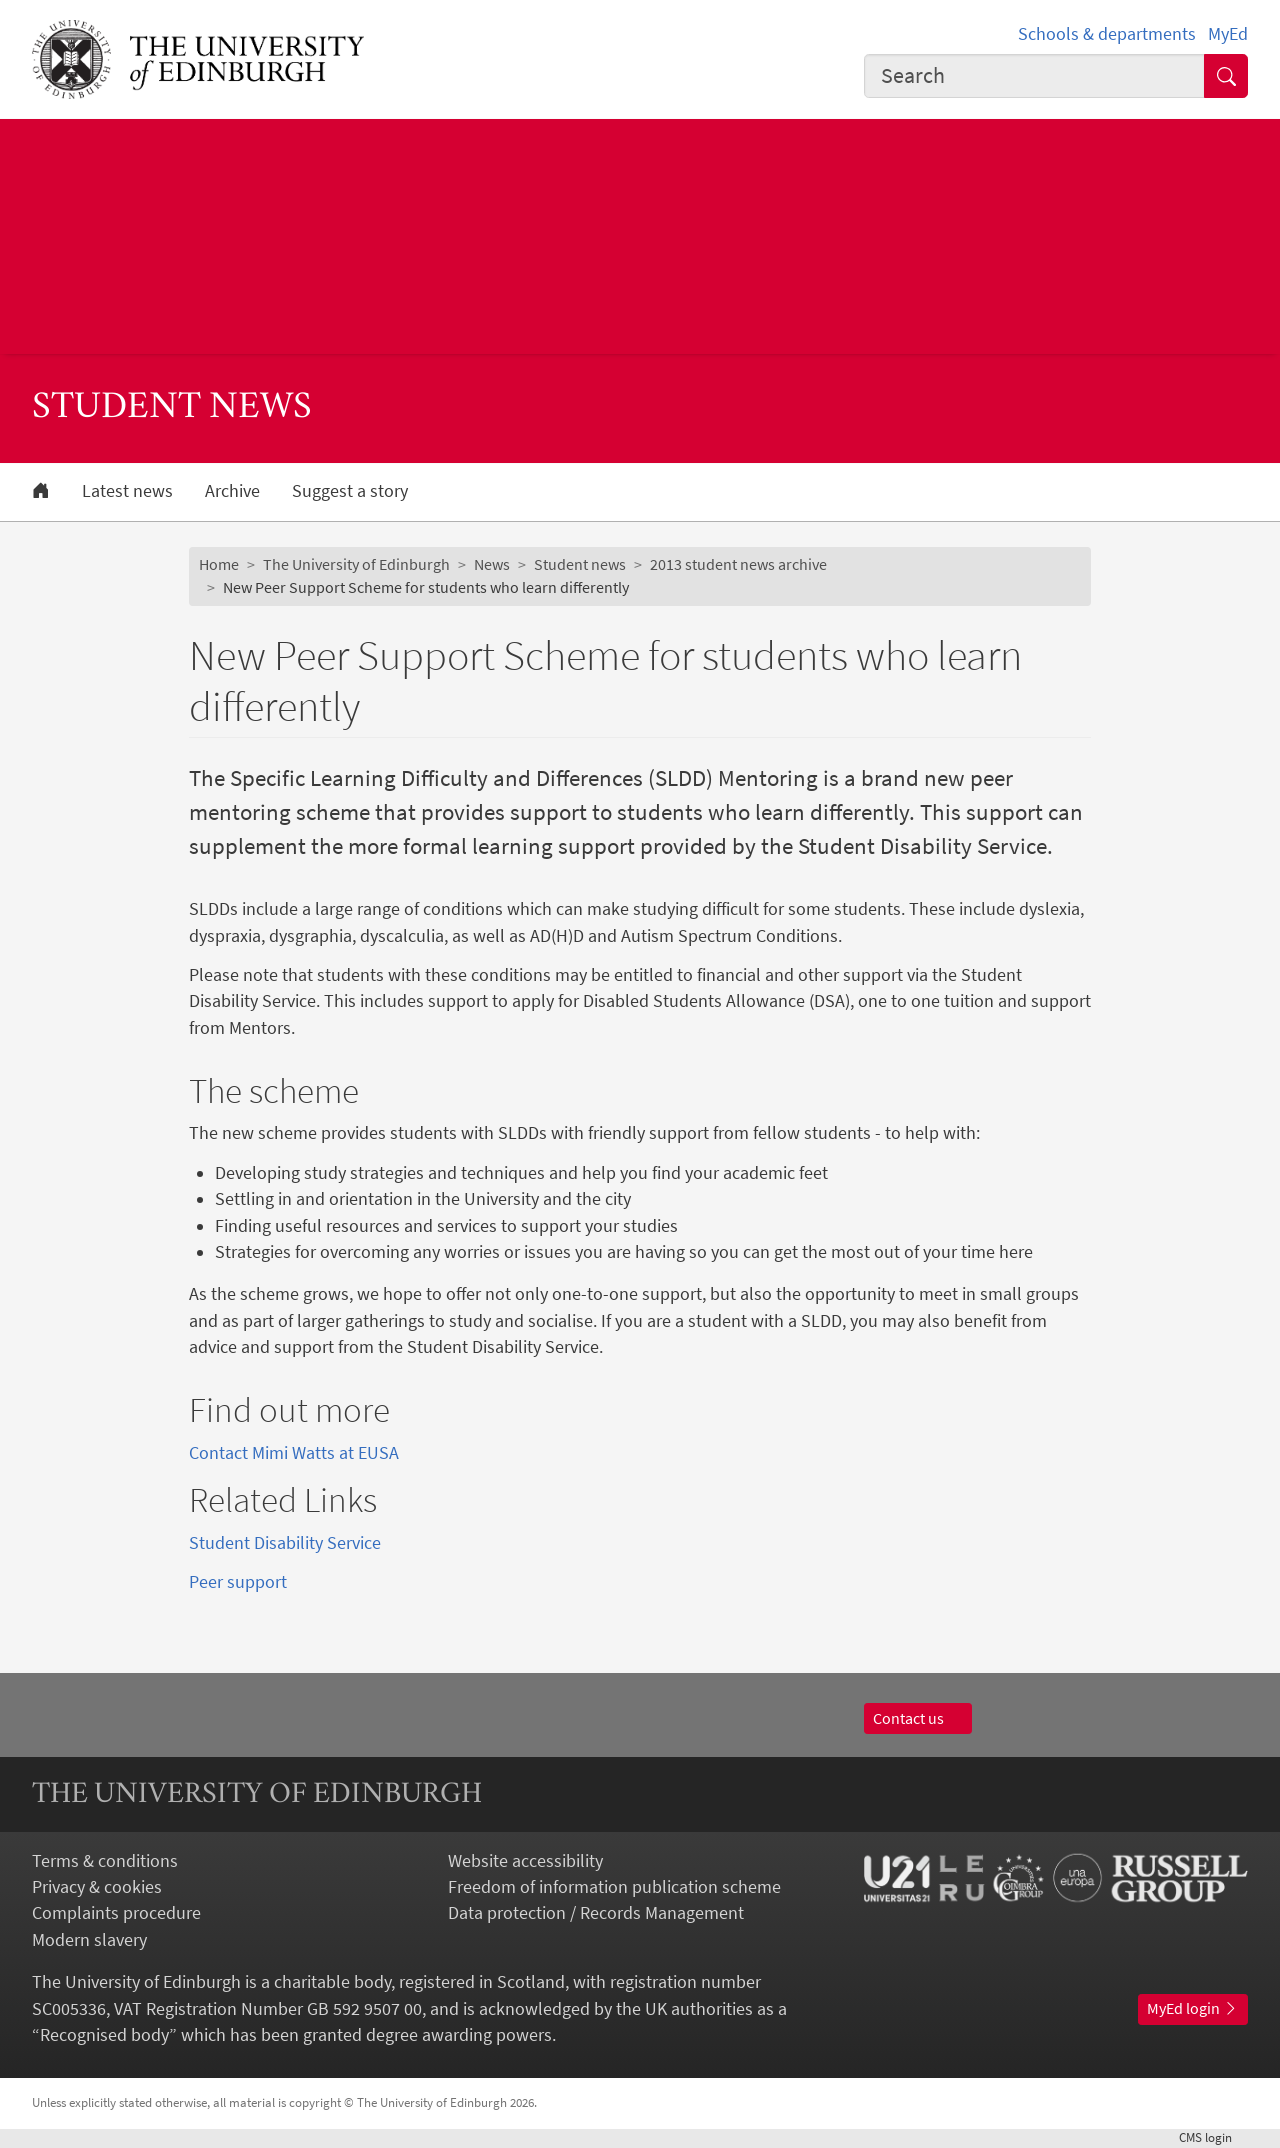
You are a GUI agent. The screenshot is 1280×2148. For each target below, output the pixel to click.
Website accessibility (525, 1861)
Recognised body (104, 2035)
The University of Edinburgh (356, 564)
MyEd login (1193, 2008)
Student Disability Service (285, 1543)
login (1213, 2137)
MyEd (1228, 34)
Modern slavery (89, 1940)
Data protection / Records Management (596, 1913)
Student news (580, 564)
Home (219, 564)
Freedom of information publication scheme (614, 1887)
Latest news (127, 491)
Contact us (918, 1718)
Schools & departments (1107, 34)
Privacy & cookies (97, 1887)
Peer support (238, 1582)
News (492, 564)
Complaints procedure (116, 1913)
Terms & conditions (105, 1861)
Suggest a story (350, 491)
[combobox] (1034, 76)
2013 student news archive (738, 564)
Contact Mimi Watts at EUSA (294, 1453)
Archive (232, 491)
